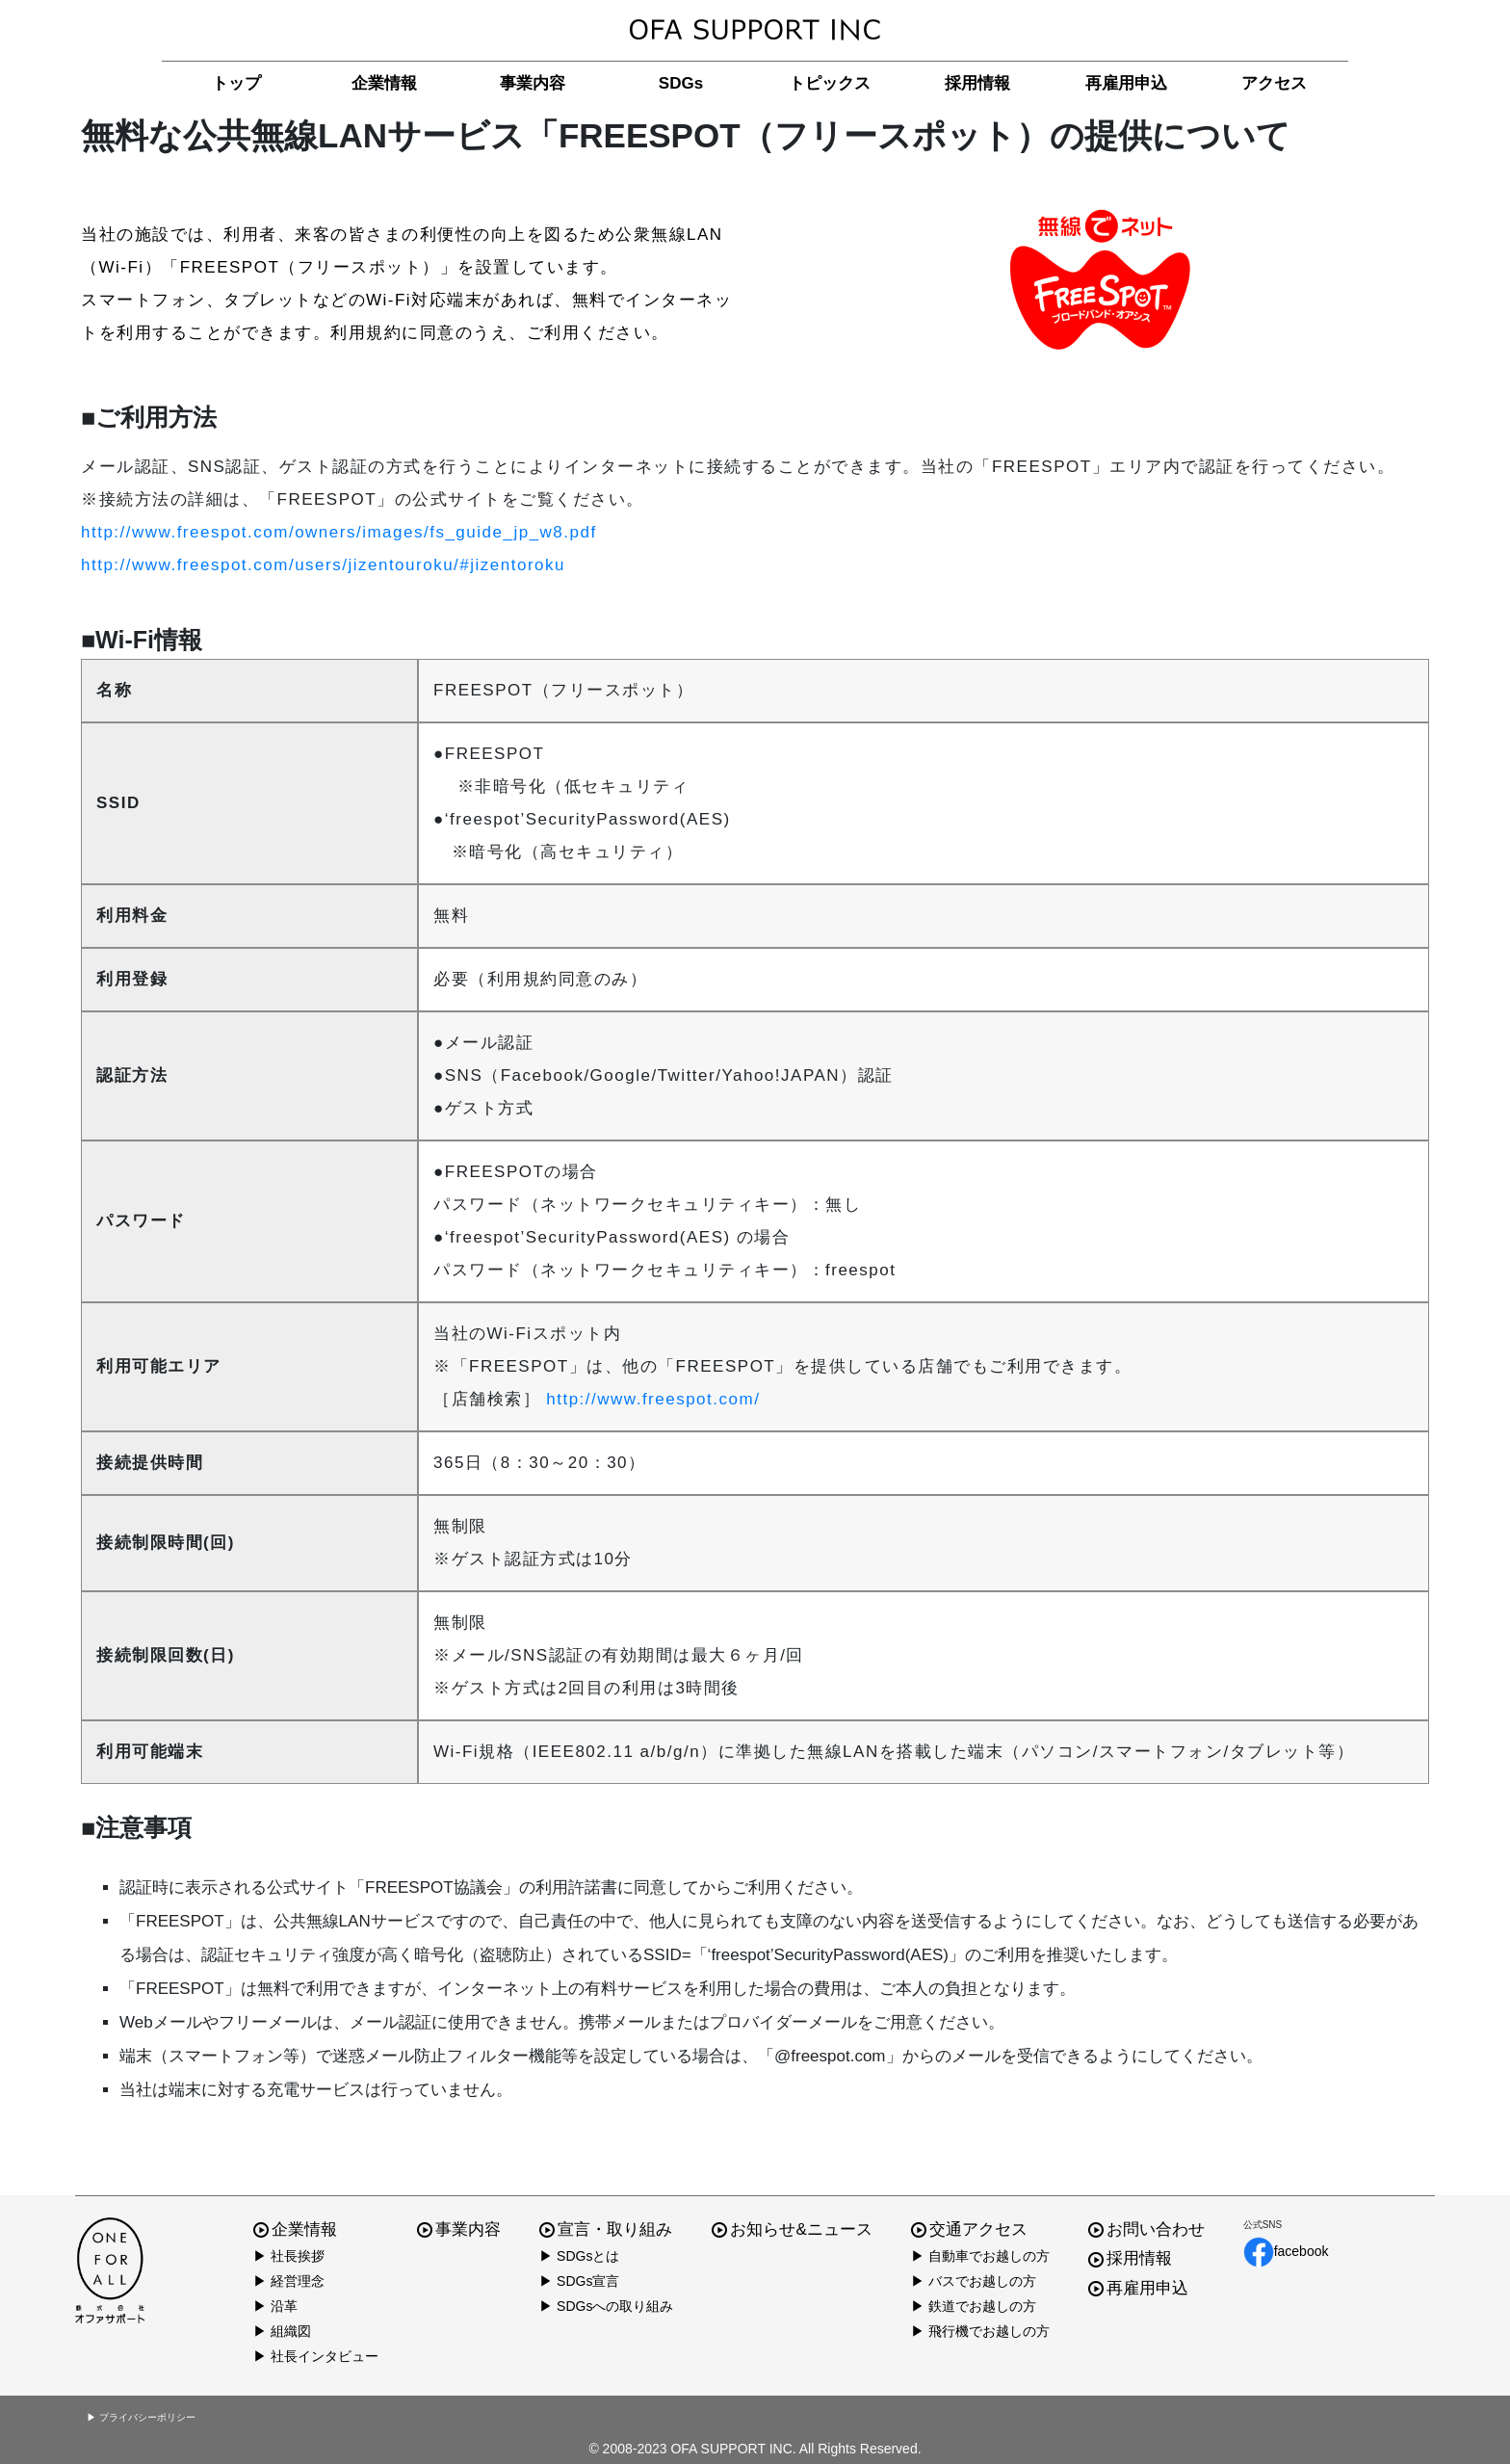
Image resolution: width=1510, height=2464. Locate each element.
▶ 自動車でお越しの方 (980, 2256)
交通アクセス (969, 2229)
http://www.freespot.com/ (653, 1399)
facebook (1286, 2252)
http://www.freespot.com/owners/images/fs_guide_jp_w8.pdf (339, 532)
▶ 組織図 (282, 2331)
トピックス (830, 83)
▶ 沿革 (275, 2306)
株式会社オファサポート (755, 30)
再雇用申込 (1126, 83)
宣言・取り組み (605, 2229)
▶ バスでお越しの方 (973, 2281)
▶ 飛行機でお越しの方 (980, 2331)
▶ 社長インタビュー (315, 2356)
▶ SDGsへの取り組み (606, 2306)
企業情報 (384, 83)
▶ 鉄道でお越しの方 (973, 2306)
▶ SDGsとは (579, 2256)
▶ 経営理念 (289, 2281)
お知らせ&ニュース (792, 2229)
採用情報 (977, 83)
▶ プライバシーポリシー (141, 2417)
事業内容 (532, 83)
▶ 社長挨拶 (289, 2256)
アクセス (1274, 83)
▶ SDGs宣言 (579, 2281)
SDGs (681, 83)
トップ (236, 83)
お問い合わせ (1146, 2229)
